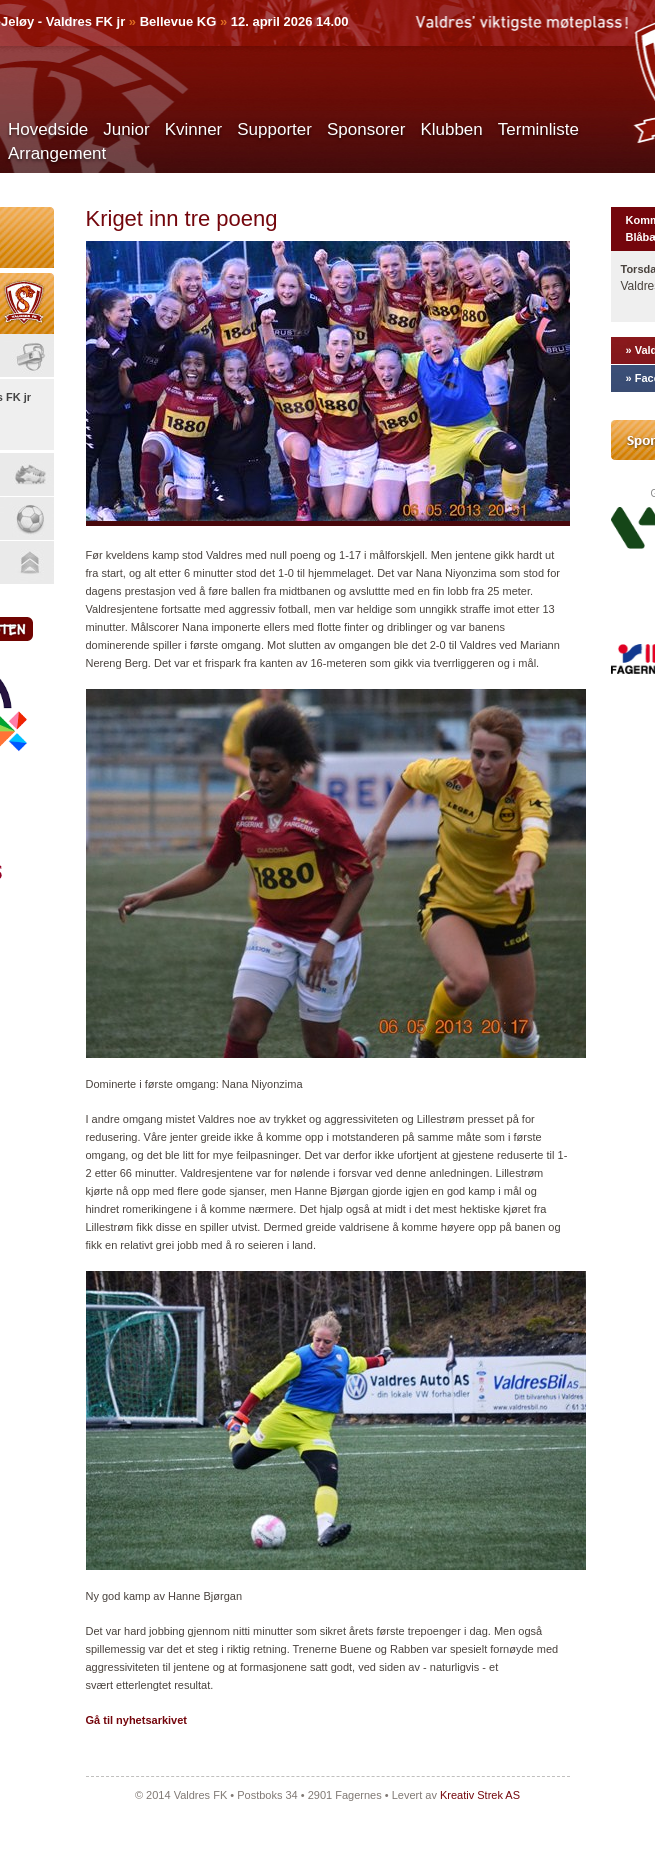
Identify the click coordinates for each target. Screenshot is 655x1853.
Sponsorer (366, 129)
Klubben (451, 129)
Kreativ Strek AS (480, 1795)
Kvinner (194, 129)
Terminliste (538, 129)
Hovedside (48, 129)
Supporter (274, 129)
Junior (126, 129)
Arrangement (57, 153)
